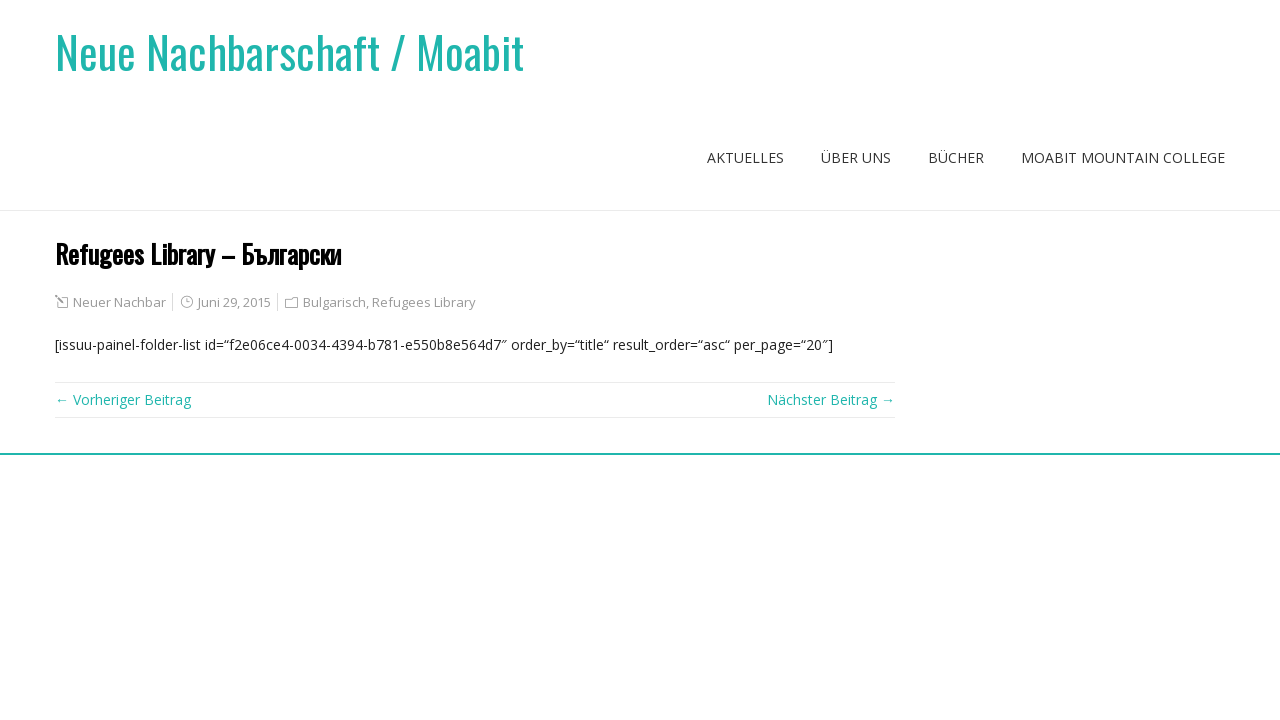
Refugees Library (424, 302)
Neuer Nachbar (119, 302)
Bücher (956, 157)
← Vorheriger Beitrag (123, 399)
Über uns (856, 157)
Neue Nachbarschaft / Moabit (289, 51)
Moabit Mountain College (1123, 157)
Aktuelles (745, 157)
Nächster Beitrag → (831, 399)
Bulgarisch (334, 302)
